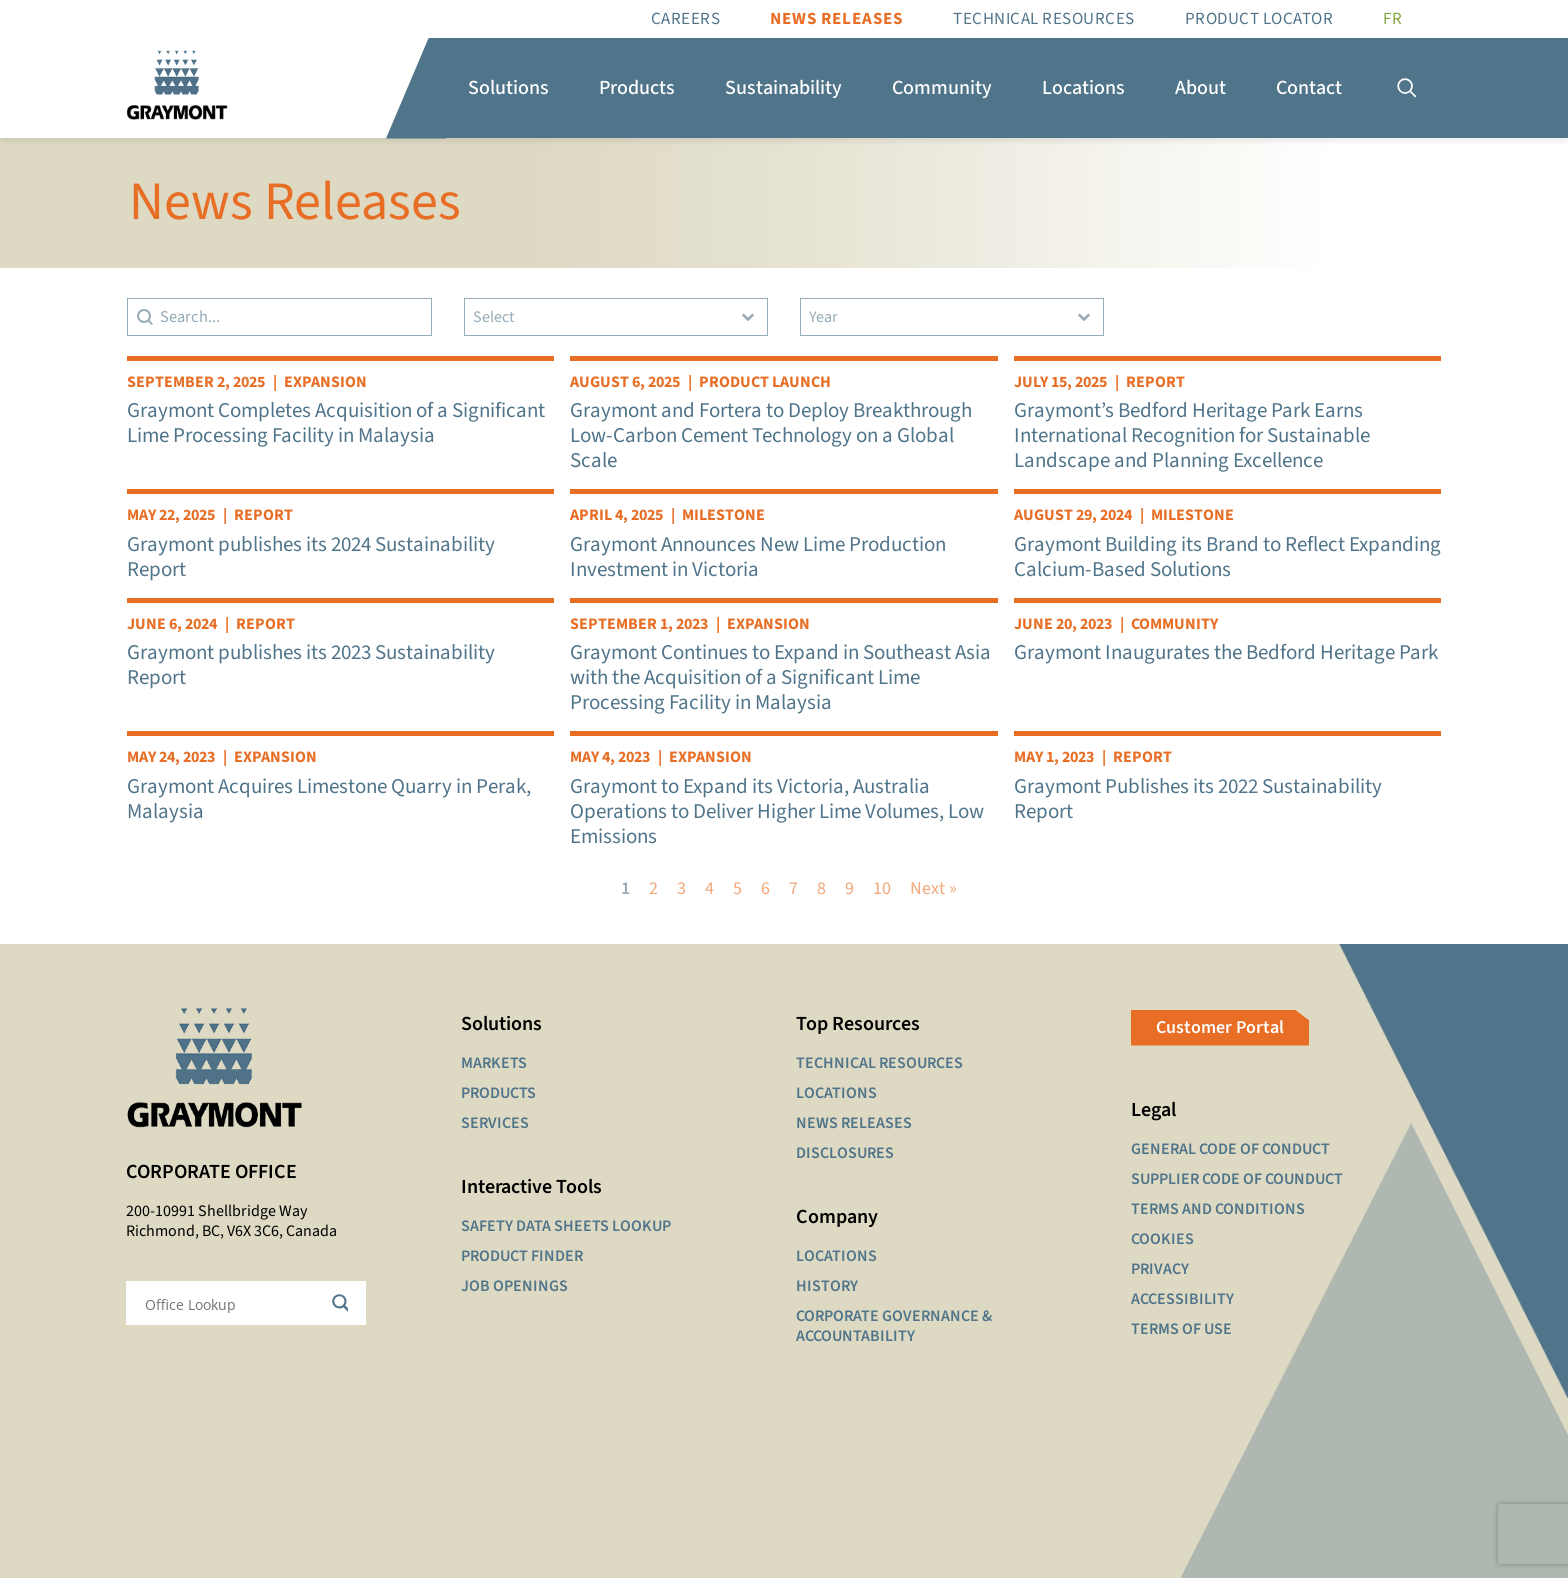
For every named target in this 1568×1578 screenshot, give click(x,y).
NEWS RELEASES (854, 1123)
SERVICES (495, 1123)
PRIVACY (1160, 1269)
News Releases (836, 19)
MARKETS (494, 1063)
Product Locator (1259, 19)
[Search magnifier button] (344, 1303)
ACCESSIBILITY (1182, 1299)
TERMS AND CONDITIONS (1218, 1209)
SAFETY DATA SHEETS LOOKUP (566, 1226)
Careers (686, 19)
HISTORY (827, 1286)
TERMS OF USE (1181, 1329)
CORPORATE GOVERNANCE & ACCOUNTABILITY (894, 1326)
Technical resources (1044, 19)
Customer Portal (1220, 1027)
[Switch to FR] (1392, 19)
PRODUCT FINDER (522, 1256)
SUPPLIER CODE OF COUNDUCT (1237, 1179)
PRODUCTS (498, 1093)
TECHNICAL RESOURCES (879, 1063)
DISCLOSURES (845, 1153)
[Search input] (233, 1303)
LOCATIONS (836, 1093)
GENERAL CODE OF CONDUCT (1230, 1149)
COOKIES (1162, 1239)
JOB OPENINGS (514, 1286)
